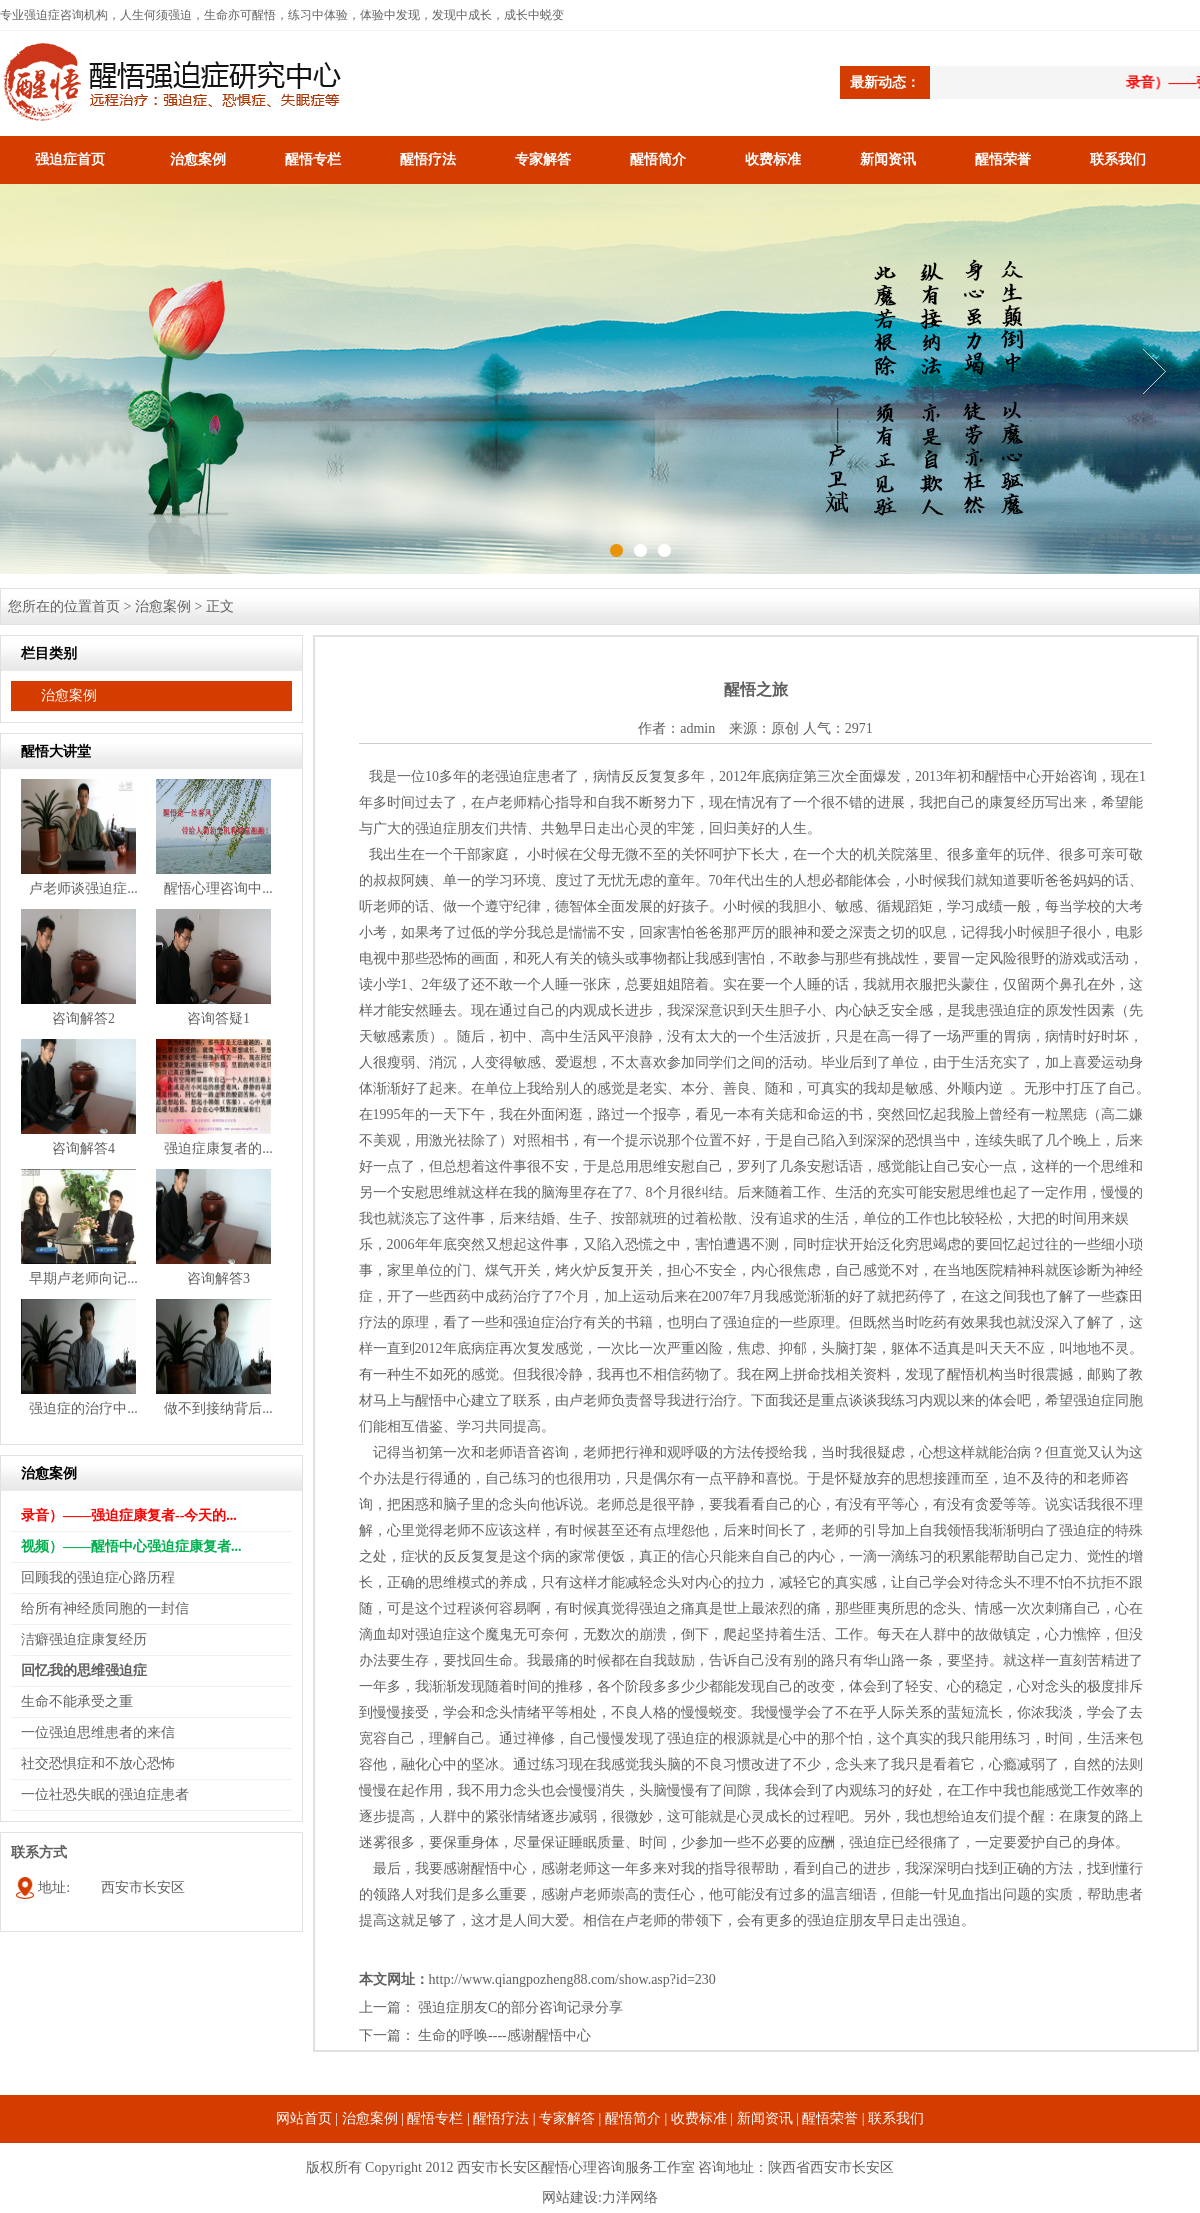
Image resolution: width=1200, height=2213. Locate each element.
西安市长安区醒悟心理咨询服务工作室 (576, 2167)
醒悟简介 (658, 159)
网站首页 (304, 2118)
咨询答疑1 (218, 1018)
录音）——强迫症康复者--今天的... (129, 1515)
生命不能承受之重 (77, 1701)
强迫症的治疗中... (83, 1408)
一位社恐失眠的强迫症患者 (105, 1794)
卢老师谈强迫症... (83, 888)
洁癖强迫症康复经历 (84, 1639)
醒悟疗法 (428, 159)
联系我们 (1118, 159)
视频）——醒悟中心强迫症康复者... (131, 1546)
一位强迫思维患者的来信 (98, 1732)
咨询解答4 (83, 1148)
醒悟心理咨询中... (218, 888)
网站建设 (570, 2197)
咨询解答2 (83, 1018)
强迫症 (516, 776)
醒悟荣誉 (1003, 159)
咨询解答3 (218, 1278)
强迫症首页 (70, 159)
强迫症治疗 (548, 1322)
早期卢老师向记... (83, 1278)
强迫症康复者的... (218, 1148)
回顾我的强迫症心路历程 (98, 1577)
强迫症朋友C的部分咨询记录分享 (520, 2007)
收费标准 (773, 159)
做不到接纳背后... (218, 1408)
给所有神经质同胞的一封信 (105, 1608)
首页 (106, 606)
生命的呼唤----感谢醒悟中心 (504, 2035)
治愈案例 (198, 159)
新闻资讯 (888, 159)
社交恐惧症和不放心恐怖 (98, 1763)
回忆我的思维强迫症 (84, 1670)
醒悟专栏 (313, 159)
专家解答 (543, 159)
